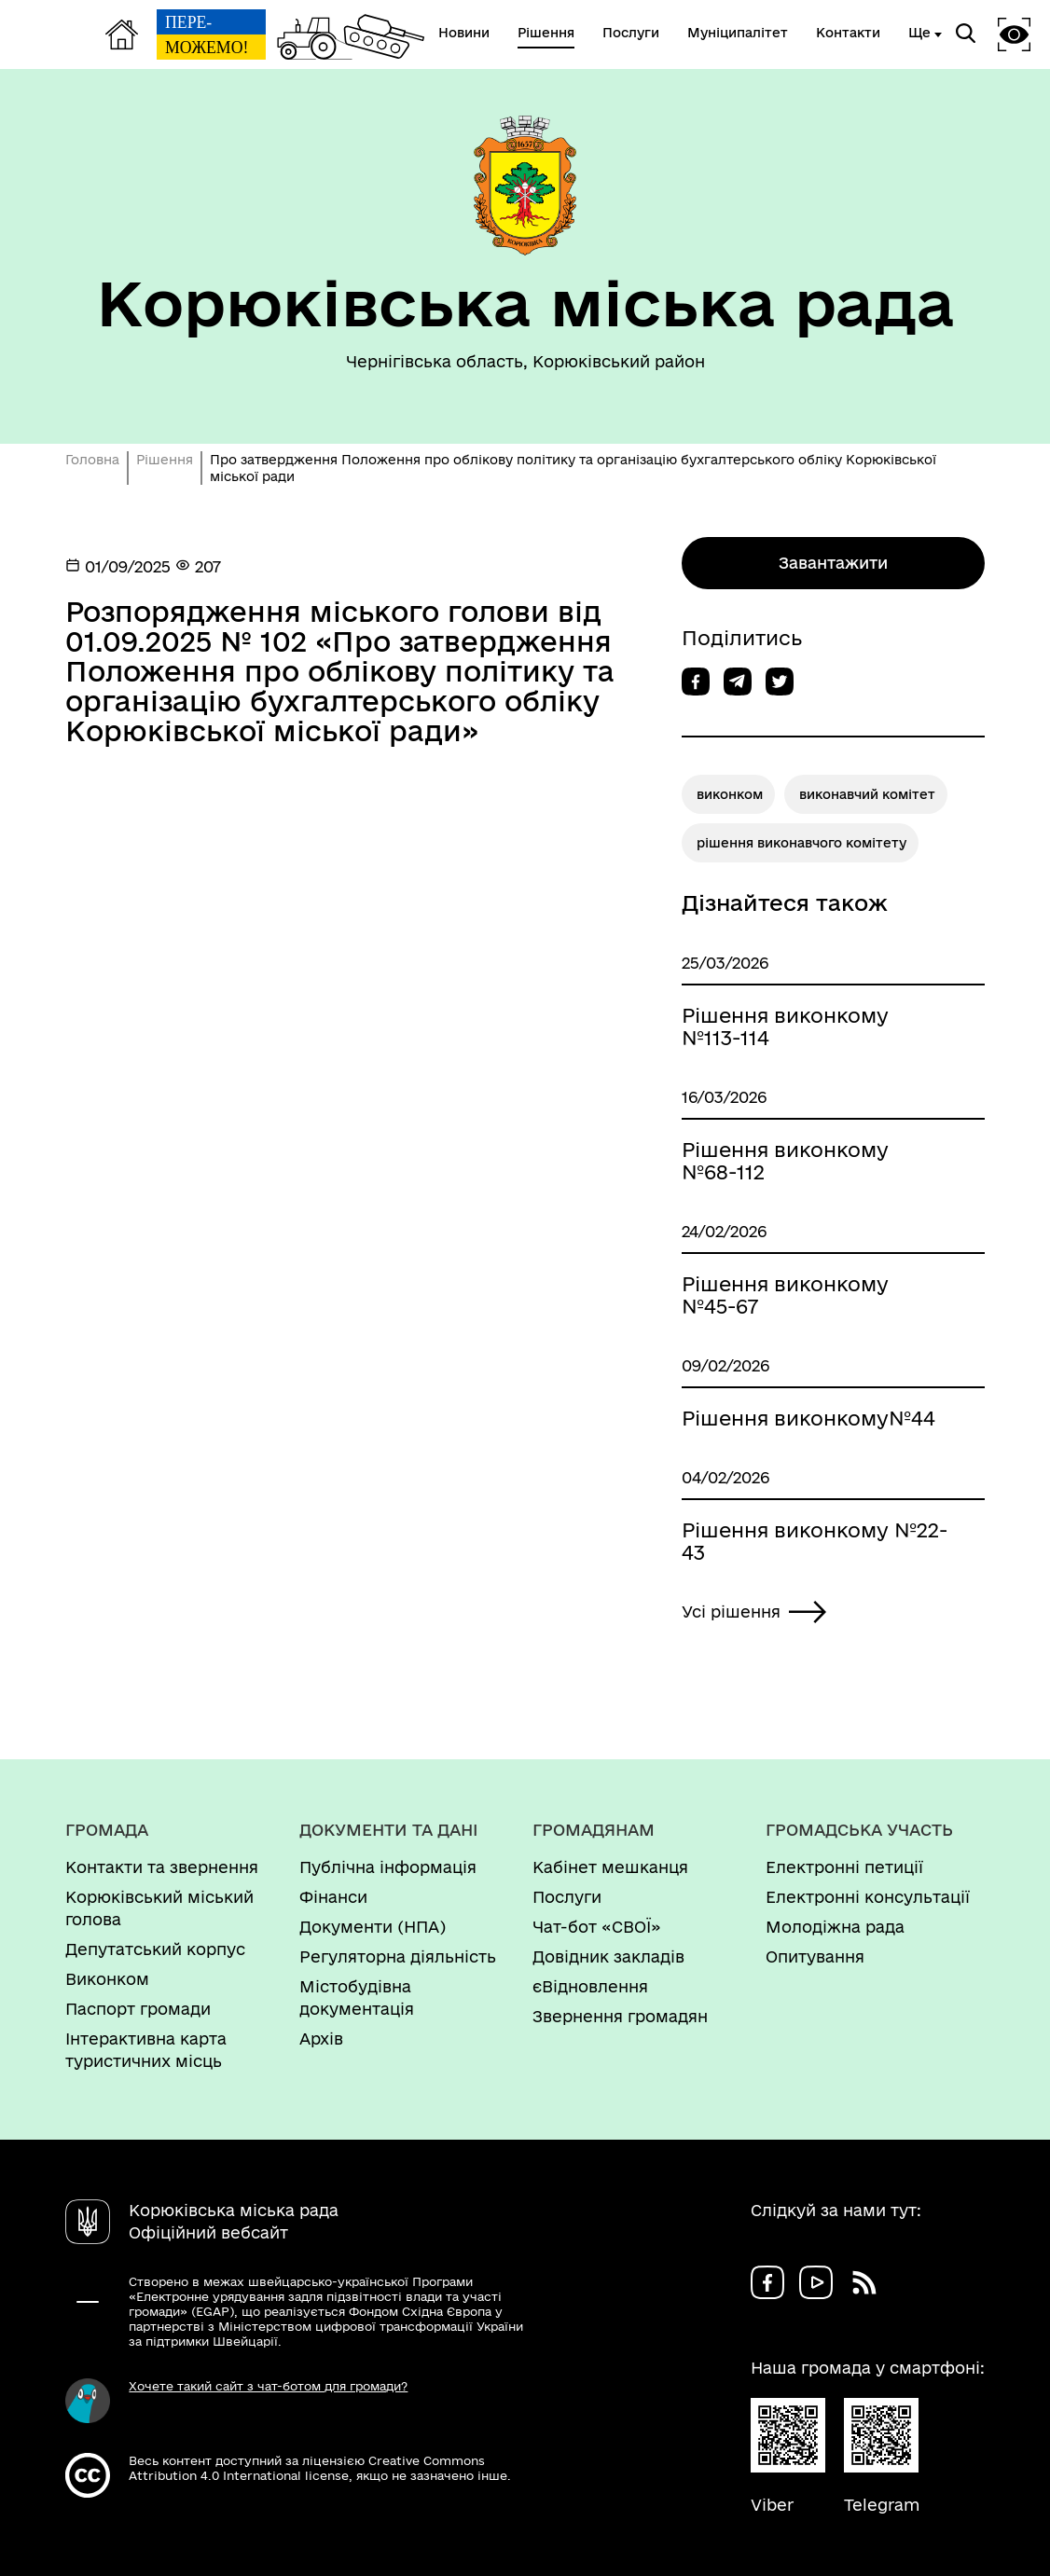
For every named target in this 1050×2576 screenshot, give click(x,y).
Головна (92, 459)
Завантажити (833, 563)
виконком (730, 794)
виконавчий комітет (867, 794)
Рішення (164, 459)
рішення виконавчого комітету (801, 842)
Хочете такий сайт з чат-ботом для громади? (268, 2385)
